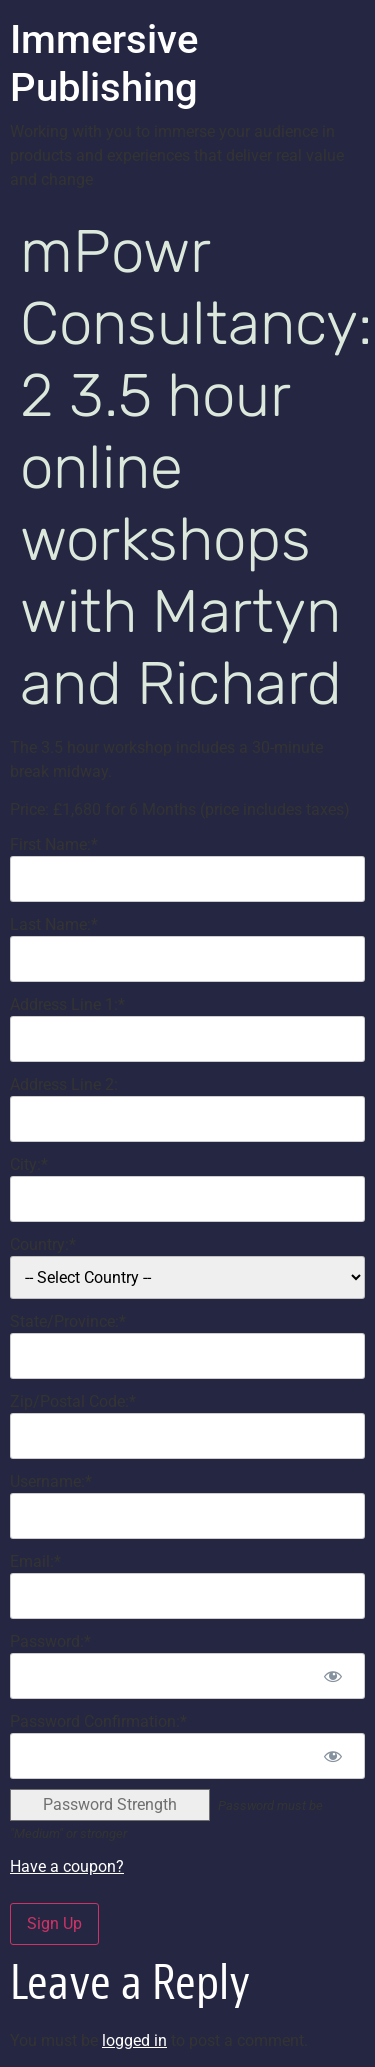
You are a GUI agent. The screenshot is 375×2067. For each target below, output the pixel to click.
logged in (134, 2040)
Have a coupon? (67, 1866)
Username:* (51, 1481)
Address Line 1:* (67, 1004)
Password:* (50, 1641)
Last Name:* (54, 924)
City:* (29, 1164)
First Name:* (54, 844)
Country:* (43, 1244)
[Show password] (332, 1676)
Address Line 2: (64, 1084)
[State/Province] (187, 1356)
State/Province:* (68, 1321)
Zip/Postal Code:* (73, 1401)
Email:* (35, 1561)
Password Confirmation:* (98, 1721)
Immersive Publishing (104, 63)
